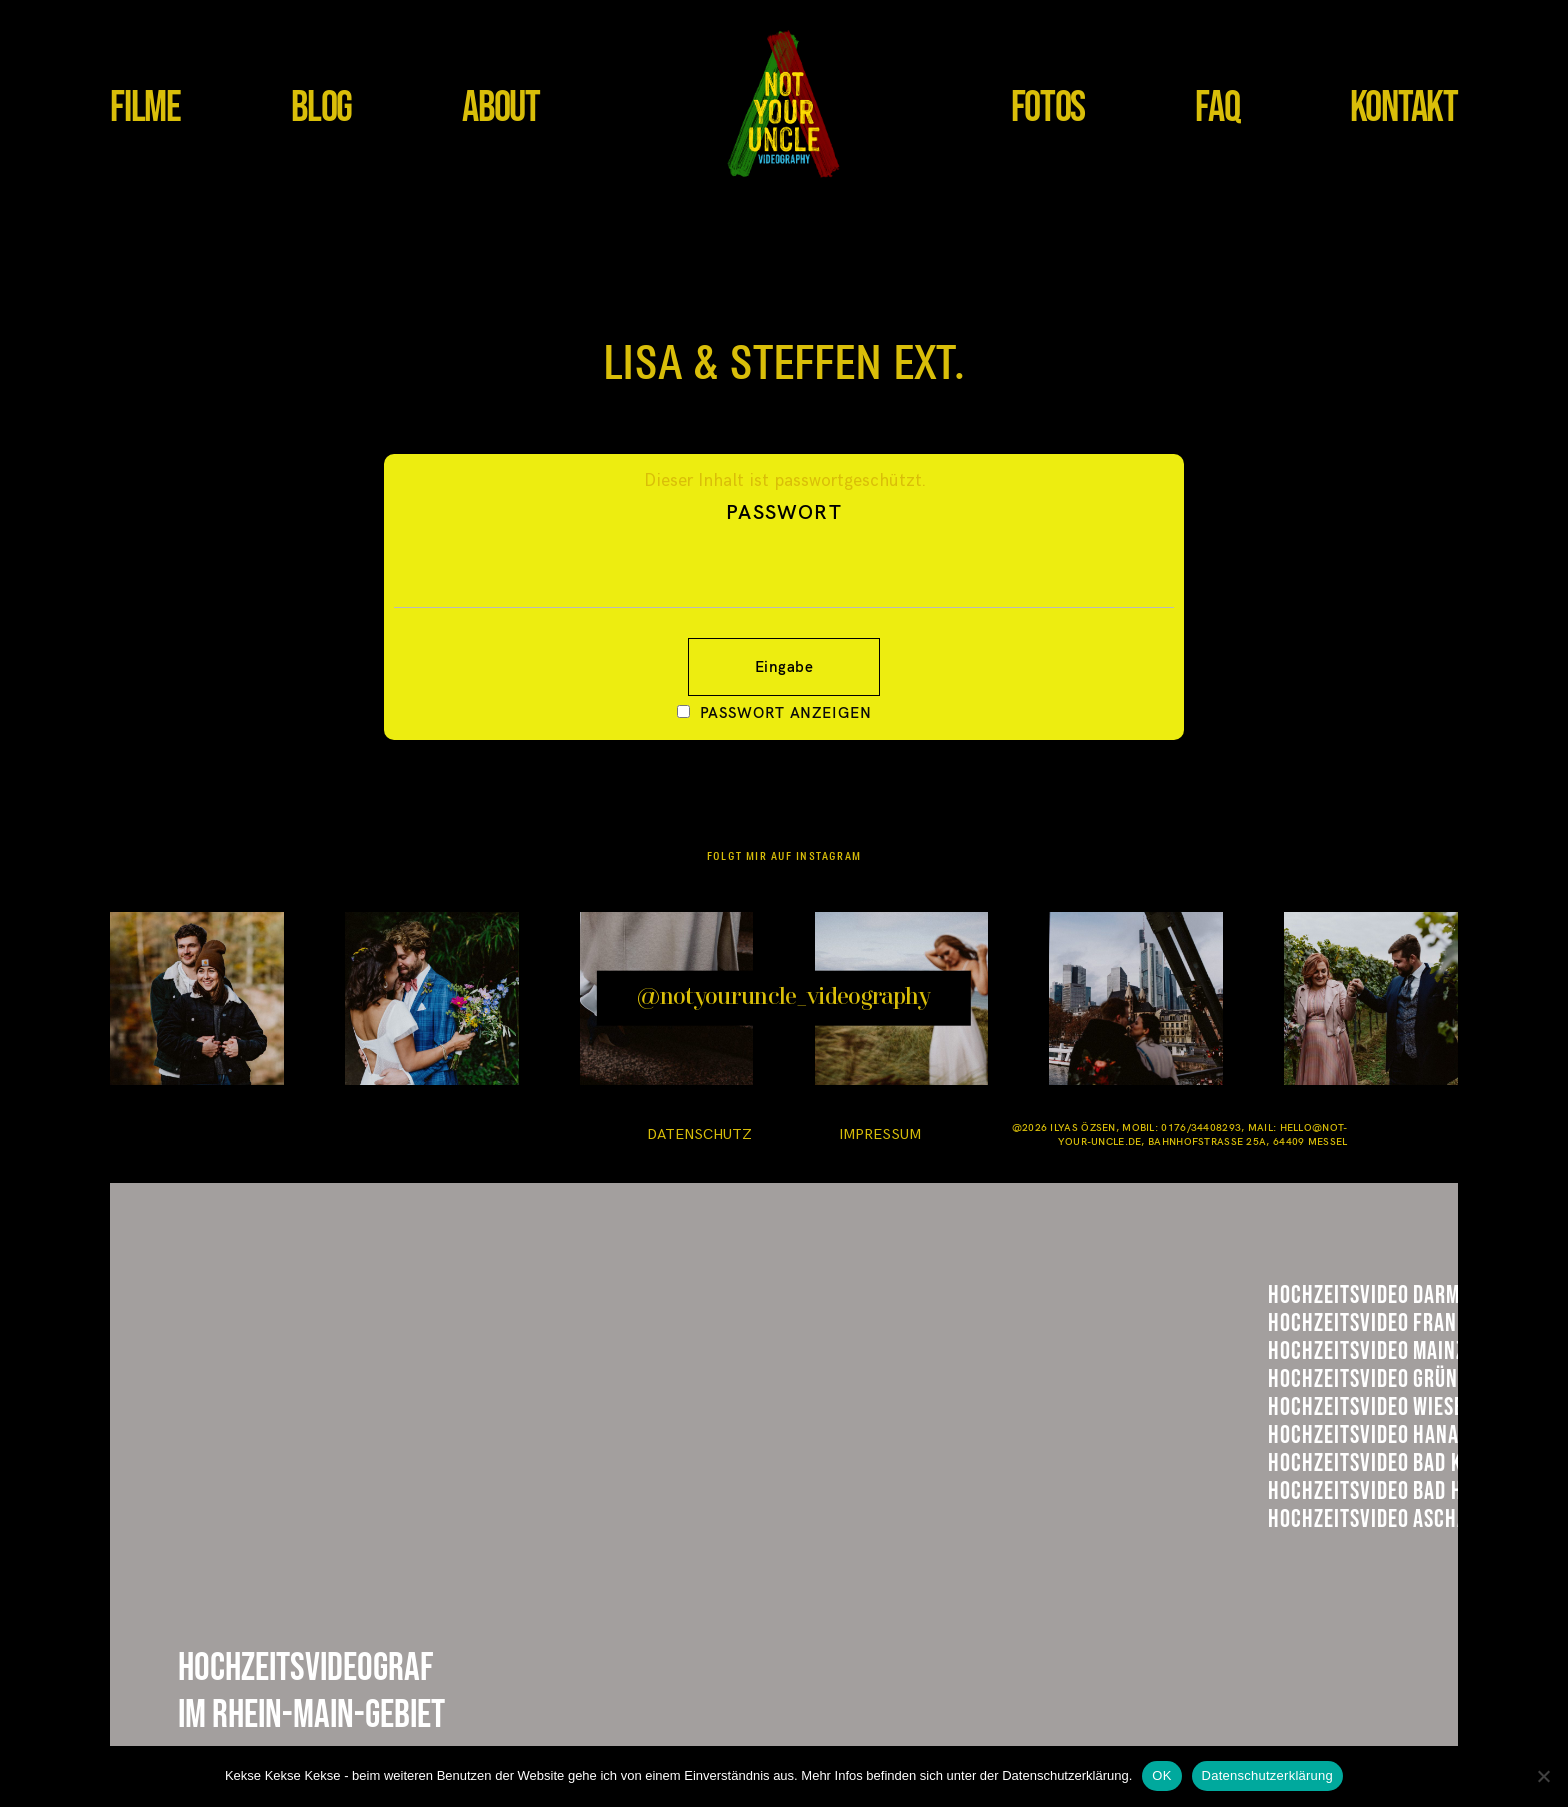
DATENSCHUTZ (699, 1134)
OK (1161, 1775)
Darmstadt (1339, 1305)
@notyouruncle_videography (783, 998)
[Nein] (1543, 1776)
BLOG (321, 108)
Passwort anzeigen (786, 712)
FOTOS (1048, 108)
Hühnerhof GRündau (1397, 1457)
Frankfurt (1337, 1354)
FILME (145, 108)
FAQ (1217, 108)
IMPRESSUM (880, 1134)
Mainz (1306, 1406)
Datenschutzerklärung (1267, 1775)
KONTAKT (1404, 108)
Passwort (784, 553)
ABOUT (501, 108)
